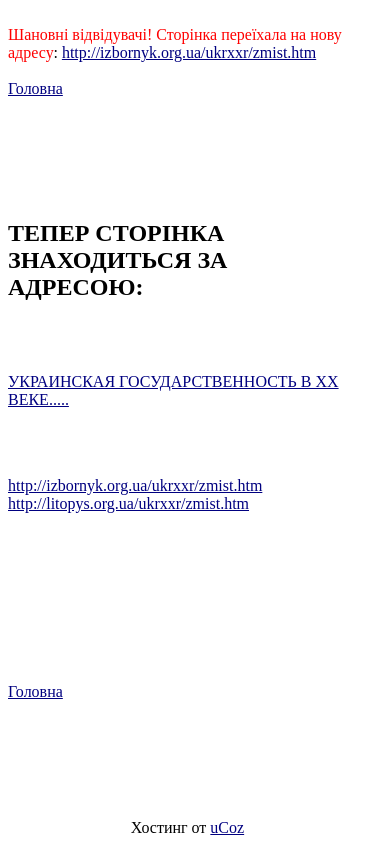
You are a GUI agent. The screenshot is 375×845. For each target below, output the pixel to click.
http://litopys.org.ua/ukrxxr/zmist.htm (128, 503)
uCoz (227, 827)
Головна (35, 88)
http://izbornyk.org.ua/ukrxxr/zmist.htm (189, 52)
